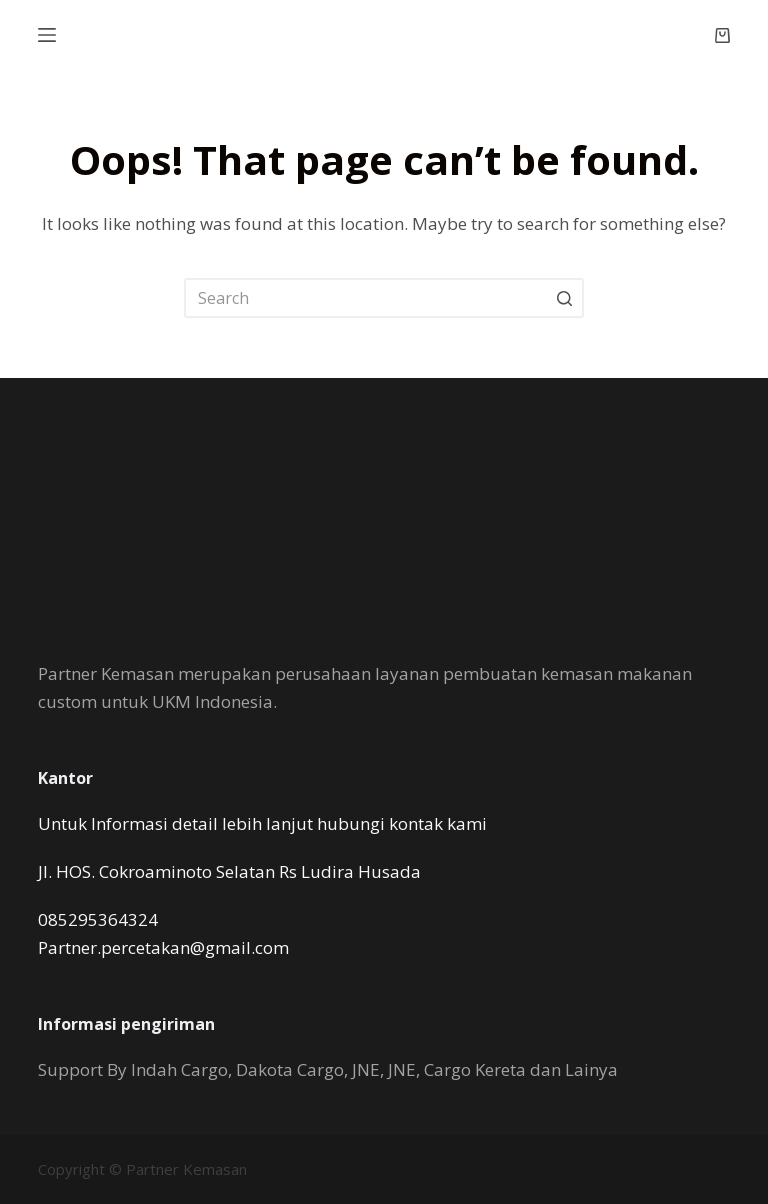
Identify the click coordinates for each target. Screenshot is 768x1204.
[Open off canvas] (47, 35)
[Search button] (564, 298)
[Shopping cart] (722, 35)
